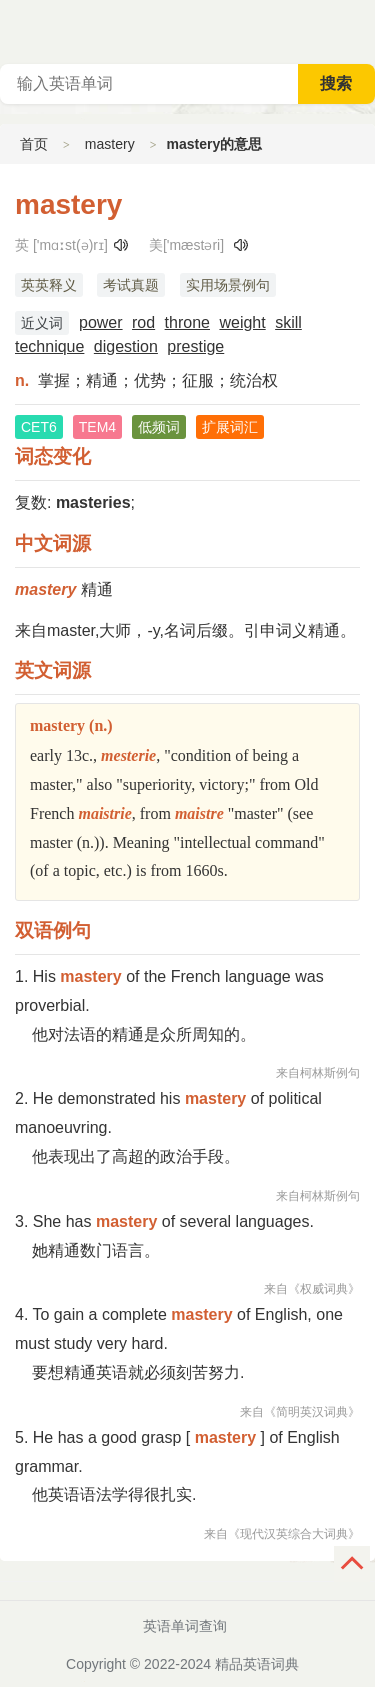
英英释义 (49, 285)
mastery (110, 144)
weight (242, 322)
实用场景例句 (228, 285)
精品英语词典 (257, 1664)
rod (143, 322)
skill (288, 322)
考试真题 (131, 285)
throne (187, 322)
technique (49, 346)
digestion (126, 346)
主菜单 (359, 30)
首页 (34, 144)
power (101, 322)
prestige (195, 346)
